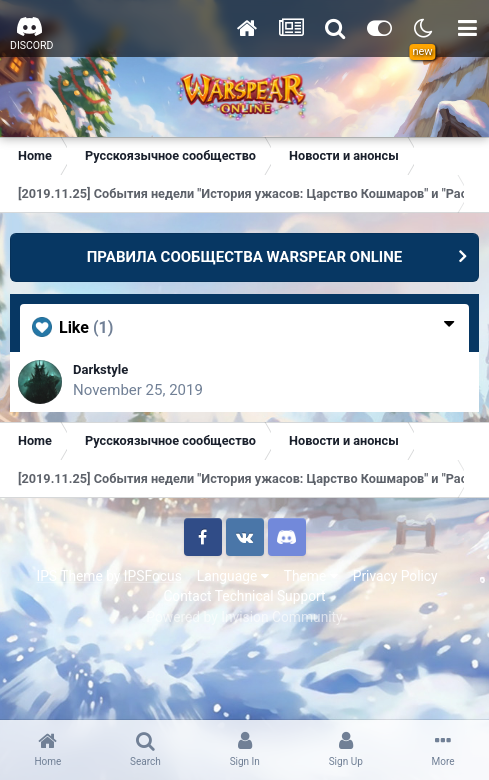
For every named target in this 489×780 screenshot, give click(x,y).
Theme (311, 576)
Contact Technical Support (244, 596)
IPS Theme (69, 576)
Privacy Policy (395, 576)
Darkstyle (100, 369)
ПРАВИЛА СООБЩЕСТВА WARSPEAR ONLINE (245, 257)
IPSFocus (153, 576)
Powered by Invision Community (244, 617)
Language (233, 576)
